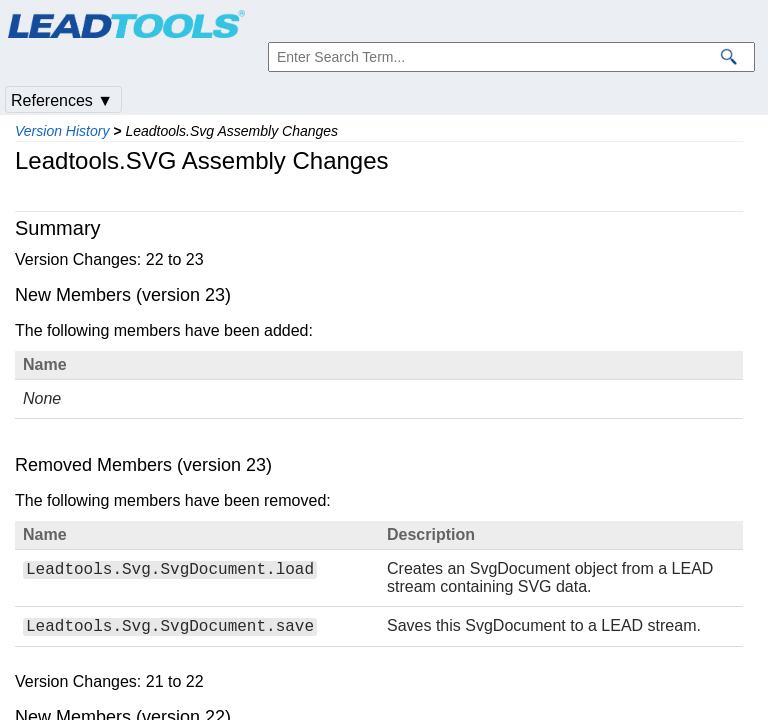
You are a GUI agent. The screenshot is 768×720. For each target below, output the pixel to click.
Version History (62, 131)
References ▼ (62, 100)
